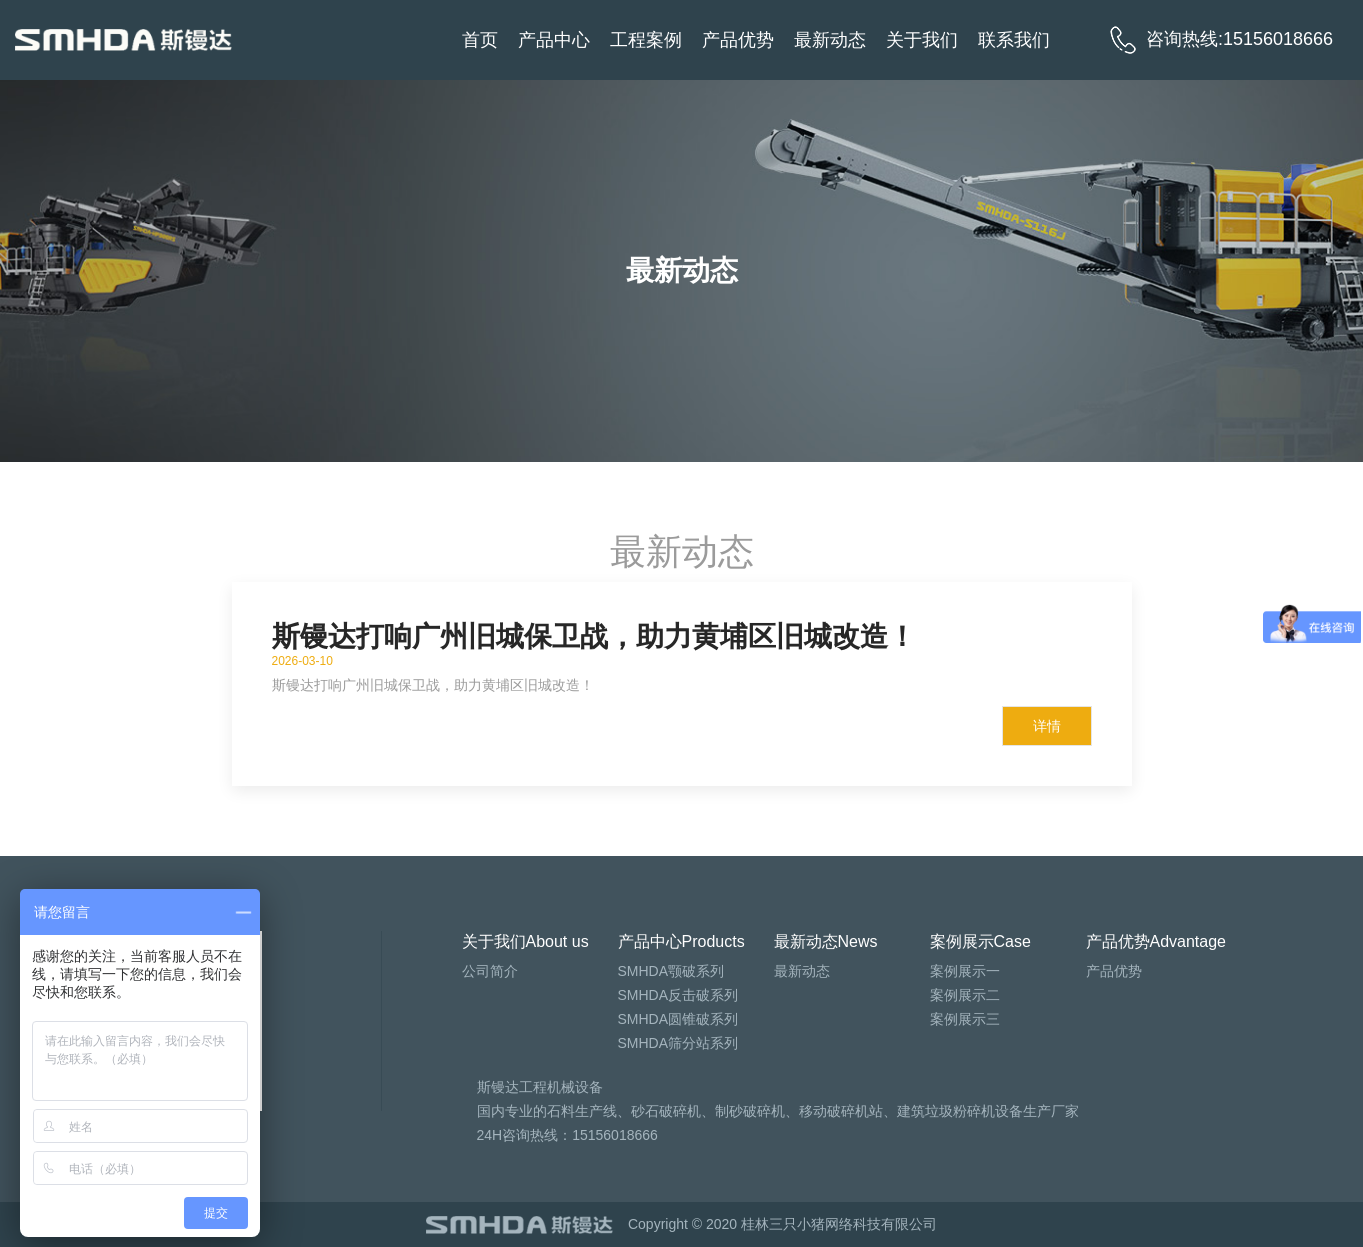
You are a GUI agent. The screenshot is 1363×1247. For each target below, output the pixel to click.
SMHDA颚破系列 (671, 971)
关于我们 (922, 40)
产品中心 (554, 40)
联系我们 (1014, 40)
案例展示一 (965, 971)
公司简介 (490, 971)
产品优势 (738, 40)
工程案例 (646, 40)
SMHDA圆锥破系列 (678, 1019)
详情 (1047, 726)
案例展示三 (965, 1019)
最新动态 (830, 40)
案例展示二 (965, 995)
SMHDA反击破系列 (678, 995)
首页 (480, 40)
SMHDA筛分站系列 (678, 1043)
